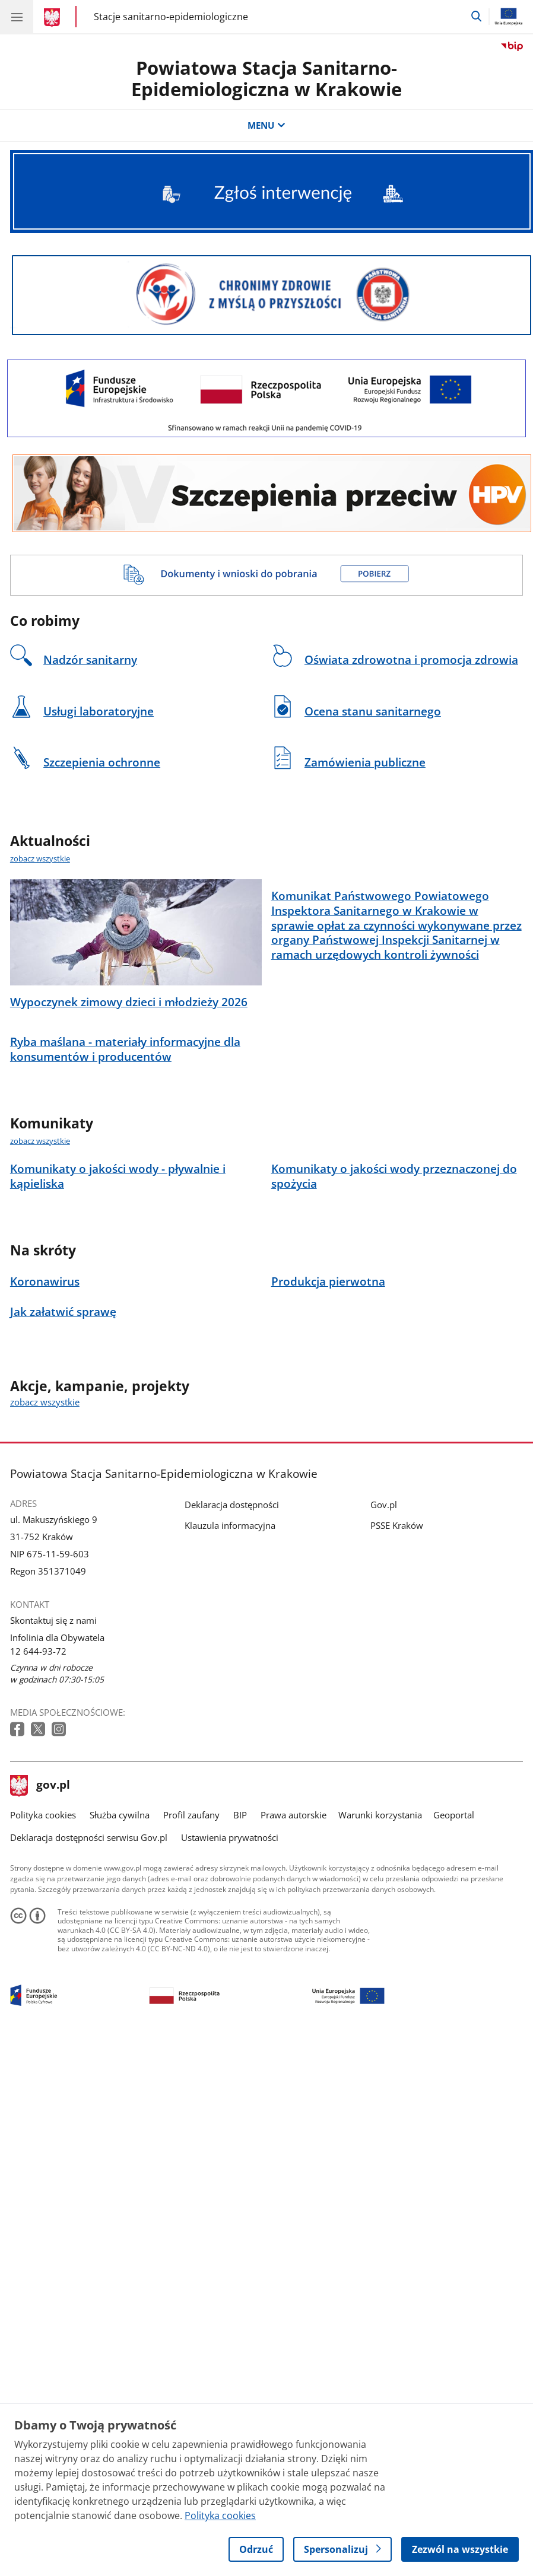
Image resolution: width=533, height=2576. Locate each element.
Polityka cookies (43, 1980)
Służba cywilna (120, 1980)
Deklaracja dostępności (232, 1669)
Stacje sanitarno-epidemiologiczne (171, 17)
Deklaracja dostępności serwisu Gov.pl (88, 2002)
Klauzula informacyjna (230, 1690)
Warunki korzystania (380, 1980)
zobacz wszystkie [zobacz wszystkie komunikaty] (40, 1305)
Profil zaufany (191, 1980)
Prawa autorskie (293, 1980)
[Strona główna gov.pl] (54, 17)
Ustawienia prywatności (229, 2002)
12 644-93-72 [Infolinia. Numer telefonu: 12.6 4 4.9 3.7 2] (38, 1816)
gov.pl (40, 1951)
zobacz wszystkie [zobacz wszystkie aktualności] (40, 858)
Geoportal (453, 1980)
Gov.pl (383, 1669)
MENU (266, 125)
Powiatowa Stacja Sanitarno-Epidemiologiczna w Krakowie (266, 78)
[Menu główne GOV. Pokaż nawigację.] (16, 16)
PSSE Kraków (396, 1690)
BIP (240, 1980)
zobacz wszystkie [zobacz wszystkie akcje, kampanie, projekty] (45, 1567)
